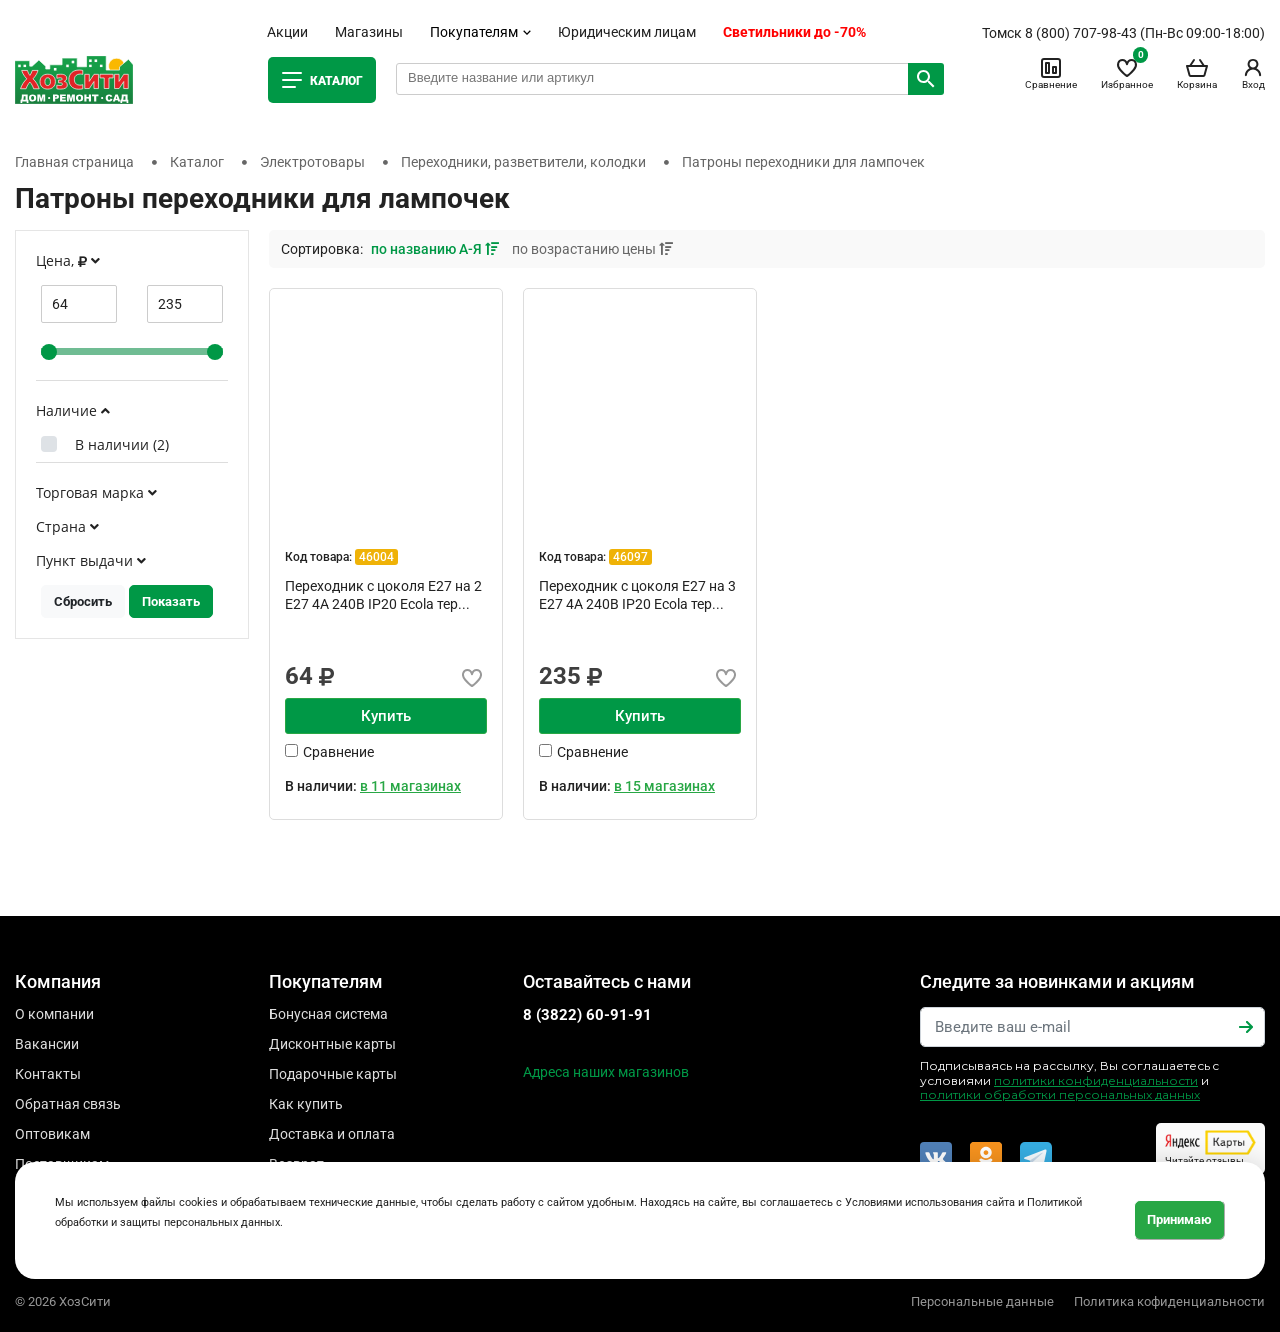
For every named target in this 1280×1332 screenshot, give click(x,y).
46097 (630, 557)
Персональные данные (982, 1301)
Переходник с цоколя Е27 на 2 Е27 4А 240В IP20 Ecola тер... (383, 595)
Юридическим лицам (627, 32)
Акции (287, 32)
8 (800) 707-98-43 (1081, 33)
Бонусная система (328, 1014)
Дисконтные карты (332, 1044)
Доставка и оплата (332, 1134)
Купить (386, 716)
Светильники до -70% (794, 32)
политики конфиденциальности (1096, 1080)
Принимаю (1179, 1219)
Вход (1253, 73)
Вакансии (47, 1044)
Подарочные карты (333, 1074)
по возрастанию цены (592, 249)
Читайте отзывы (1210, 1148)
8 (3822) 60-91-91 (587, 1015)
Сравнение (1051, 73)
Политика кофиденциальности (1169, 1301)
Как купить (306, 1104)
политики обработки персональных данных (1060, 1094)
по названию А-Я (436, 249)
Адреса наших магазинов (606, 1072)
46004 (376, 557)
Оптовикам (52, 1134)
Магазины (369, 32)
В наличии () (122, 444)
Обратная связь (68, 1104)
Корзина (1197, 73)
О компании (54, 1014)
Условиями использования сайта (930, 1202)
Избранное (1127, 73)
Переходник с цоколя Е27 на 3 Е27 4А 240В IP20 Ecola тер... (637, 595)
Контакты (48, 1074)
